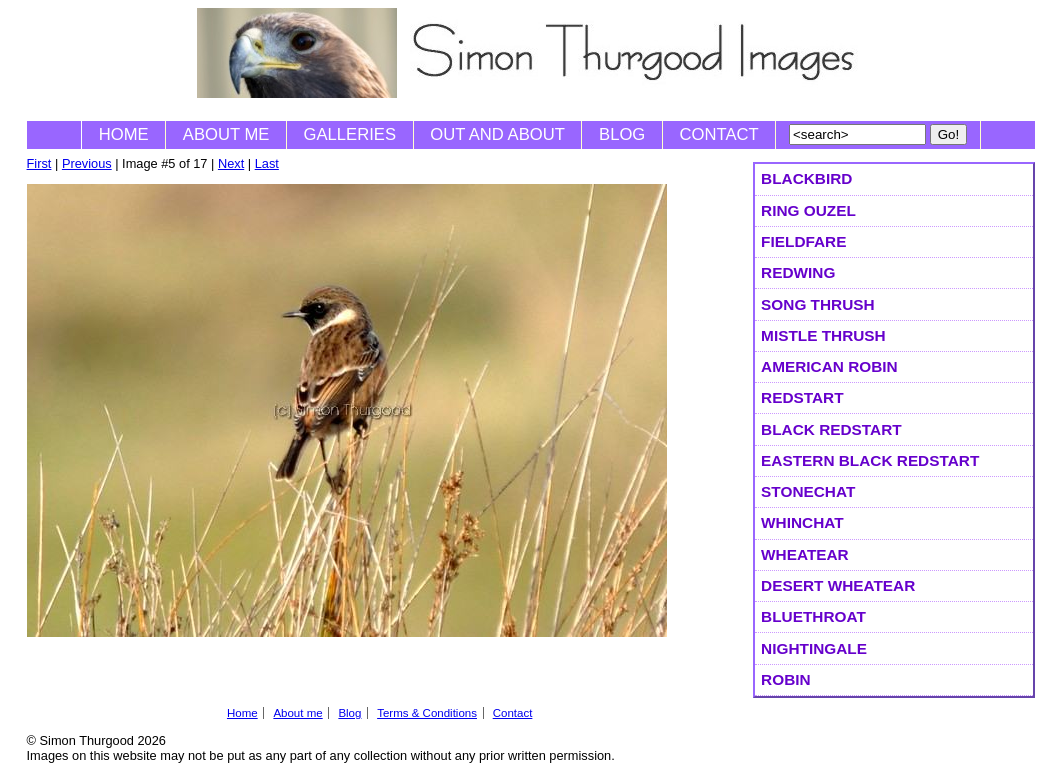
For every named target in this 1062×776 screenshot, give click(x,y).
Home (124, 134)
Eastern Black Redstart (870, 460)
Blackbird (806, 178)
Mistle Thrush (823, 335)
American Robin (829, 366)
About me (226, 134)
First (39, 163)
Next (231, 163)
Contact (719, 134)
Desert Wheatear (838, 585)
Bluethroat (813, 616)
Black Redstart (831, 429)
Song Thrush (818, 304)
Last (267, 163)
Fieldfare (803, 241)
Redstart (802, 397)
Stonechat (808, 491)
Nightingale (814, 648)
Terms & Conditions (427, 713)
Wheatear (805, 554)
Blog (622, 134)
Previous (87, 163)
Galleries (350, 134)
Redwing (798, 272)
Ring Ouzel (808, 210)
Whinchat (802, 522)
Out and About (497, 134)
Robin (786, 679)
